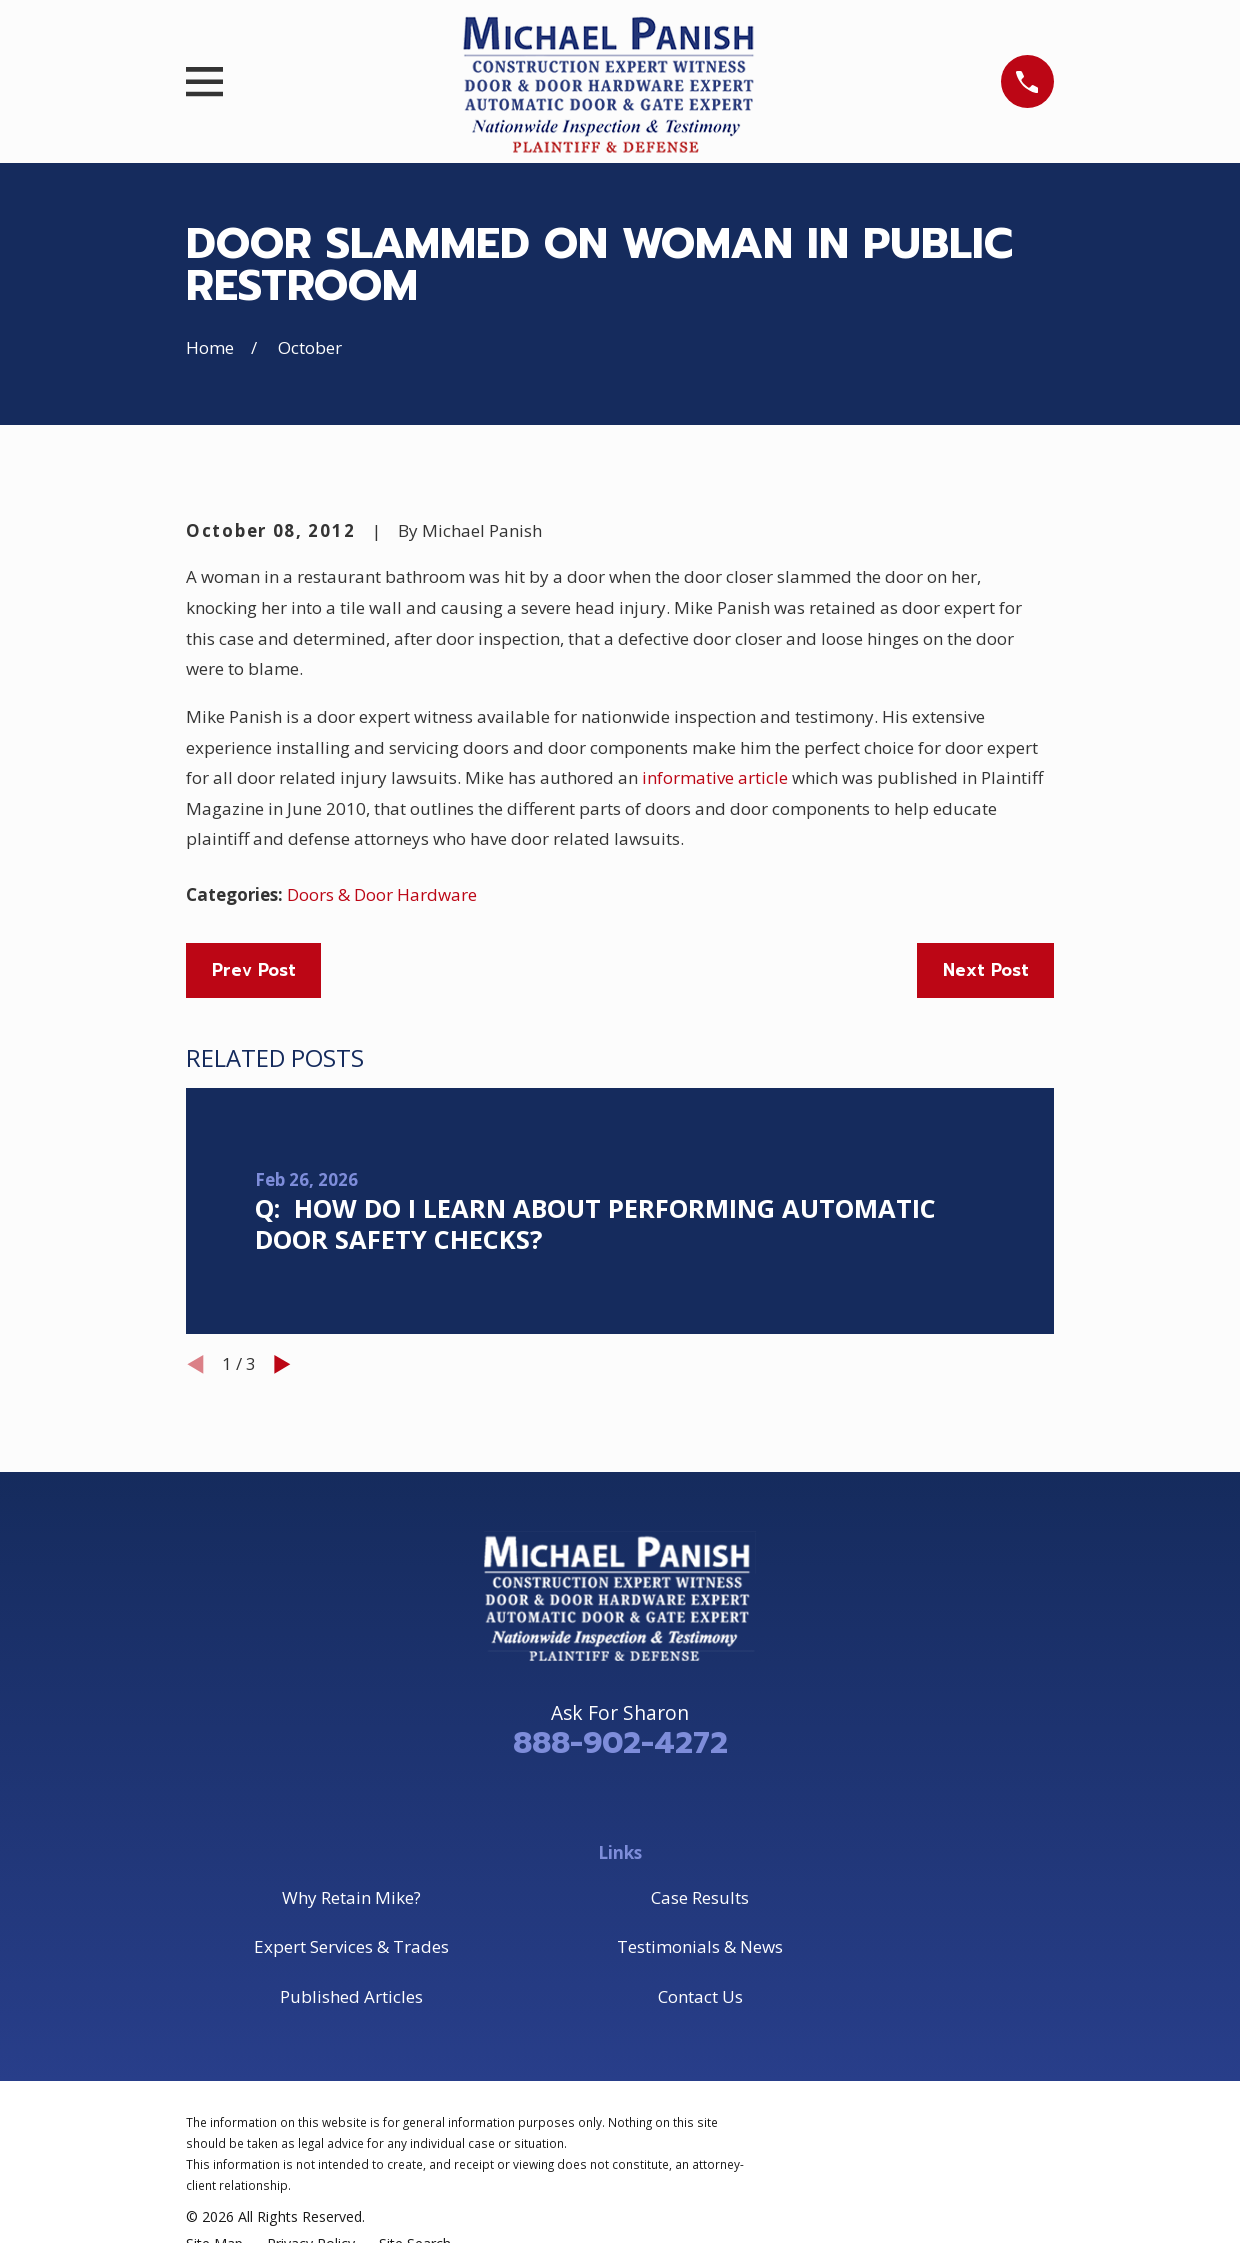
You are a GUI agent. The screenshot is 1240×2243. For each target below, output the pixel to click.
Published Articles (351, 1996)
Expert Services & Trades (351, 1946)
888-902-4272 (620, 1743)
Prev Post (254, 970)
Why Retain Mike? (351, 1897)
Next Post (986, 970)
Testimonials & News (700, 1946)
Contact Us (700, 1996)
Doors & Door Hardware (382, 894)
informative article (715, 777)
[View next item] (282, 1364)
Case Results (700, 1897)
